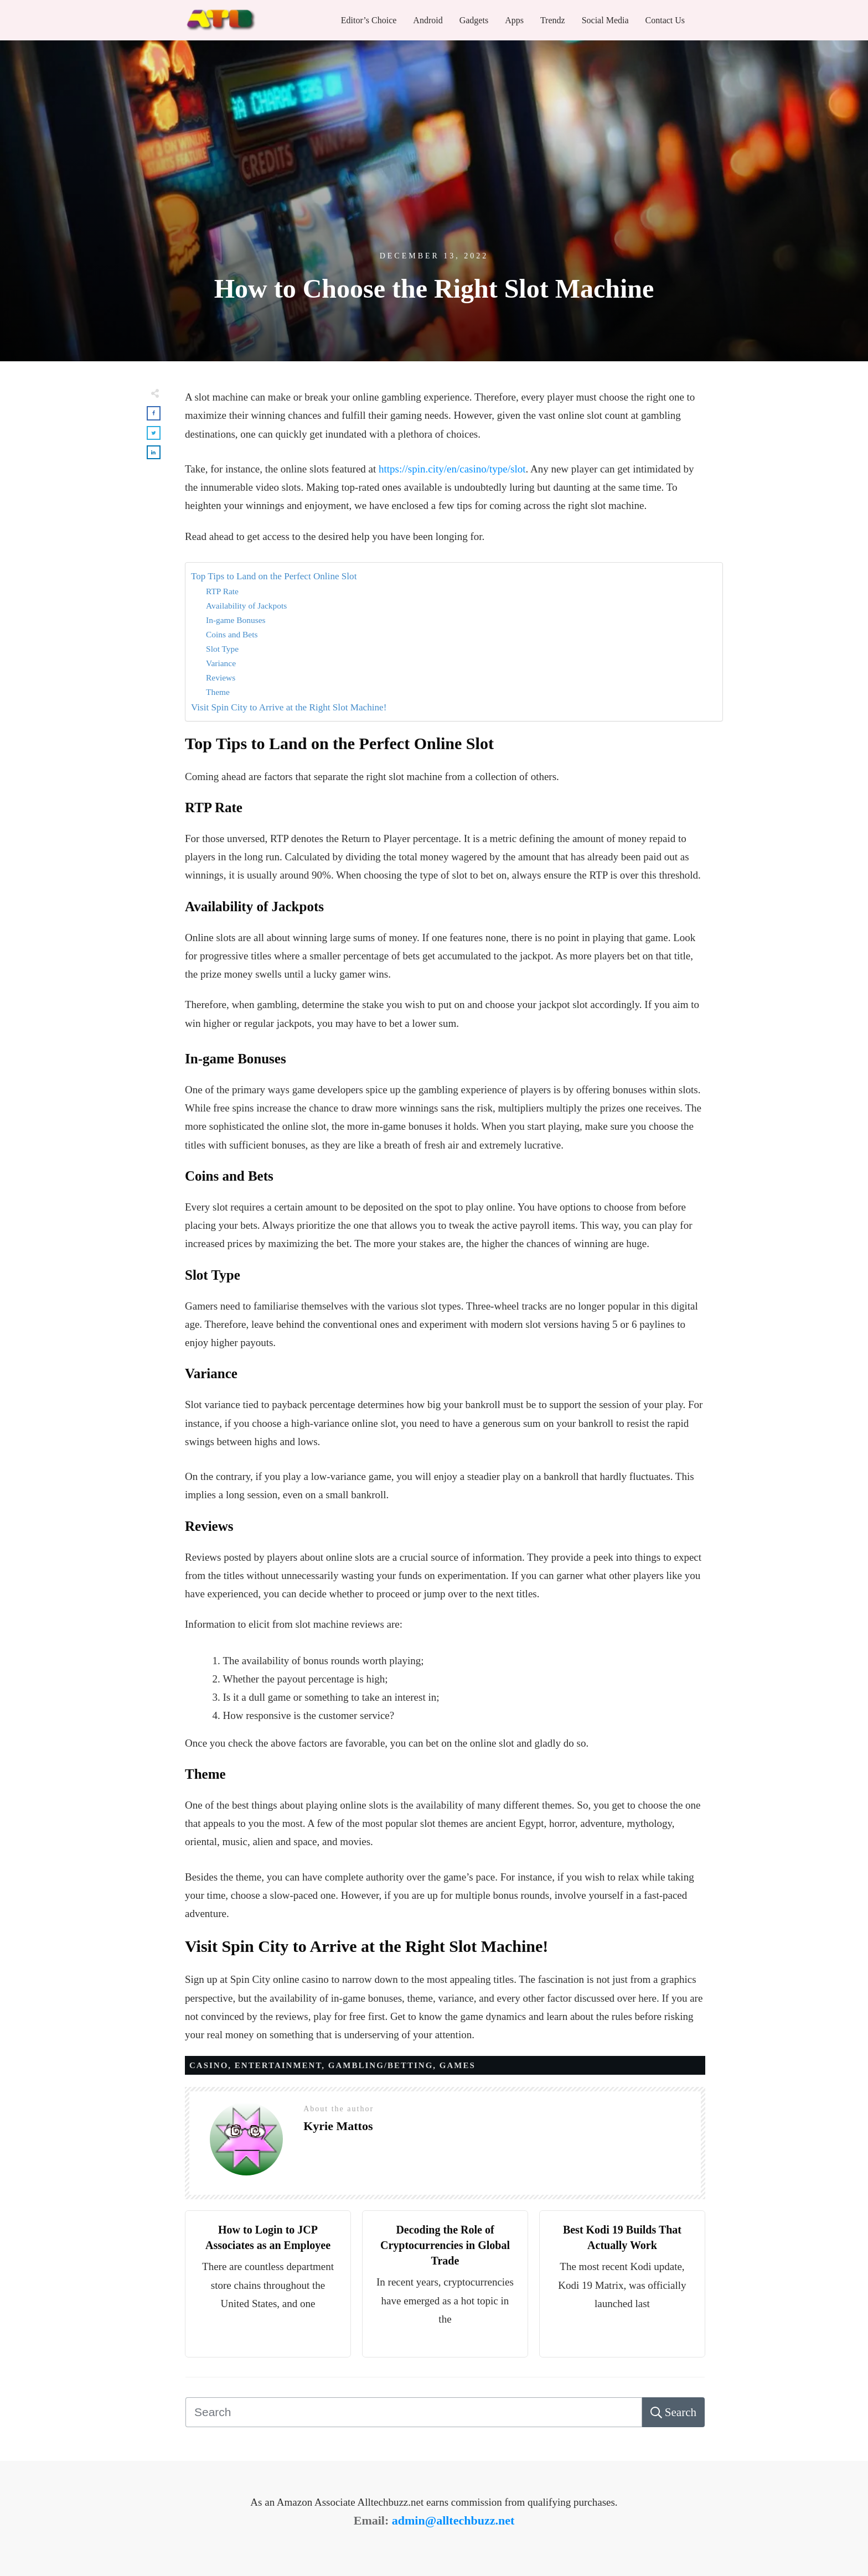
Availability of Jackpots (246, 605)
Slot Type (222, 648)
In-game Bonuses (236, 620)
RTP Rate (222, 591)
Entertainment (278, 2065)
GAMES (458, 2065)
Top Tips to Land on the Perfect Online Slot (273, 576)
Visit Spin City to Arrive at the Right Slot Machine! (288, 707)
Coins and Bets (231, 634)
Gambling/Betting (380, 2065)
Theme (218, 692)
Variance (221, 663)
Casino (208, 2065)
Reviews (220, 677)
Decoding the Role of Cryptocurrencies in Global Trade (445, 2245)
